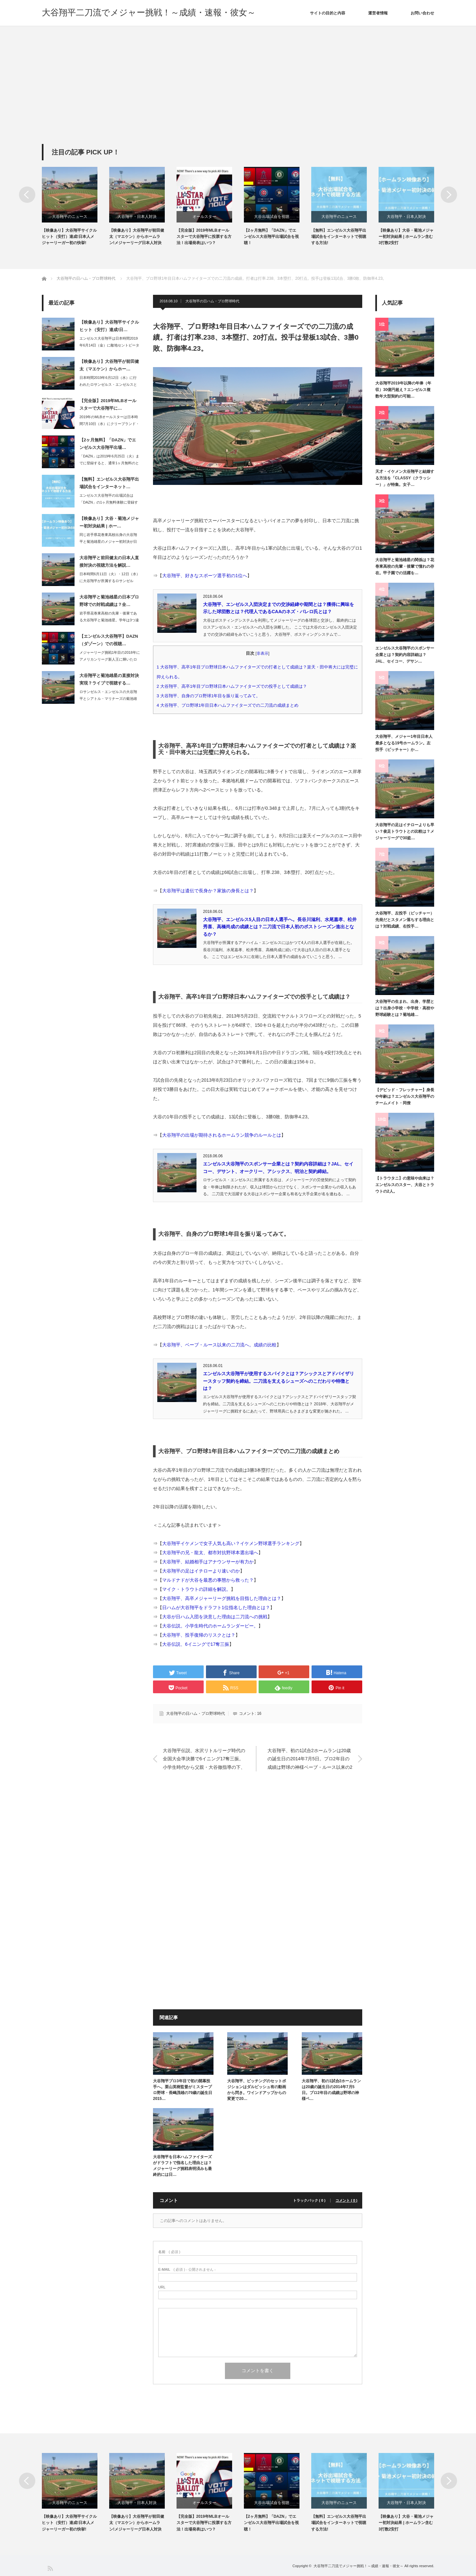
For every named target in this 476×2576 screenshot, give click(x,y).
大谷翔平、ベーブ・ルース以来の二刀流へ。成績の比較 (219, 1344)
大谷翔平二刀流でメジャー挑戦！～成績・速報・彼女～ (149, 12)
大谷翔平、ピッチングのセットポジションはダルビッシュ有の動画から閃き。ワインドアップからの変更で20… (256, 2090)
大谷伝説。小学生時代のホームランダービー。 (210, 1625)
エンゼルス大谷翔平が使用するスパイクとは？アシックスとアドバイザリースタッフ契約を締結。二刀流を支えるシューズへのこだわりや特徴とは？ (278, 1381)
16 (259, 1713)
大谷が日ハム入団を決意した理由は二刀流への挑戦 (214, 1616)
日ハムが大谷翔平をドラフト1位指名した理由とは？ (216, 1607)
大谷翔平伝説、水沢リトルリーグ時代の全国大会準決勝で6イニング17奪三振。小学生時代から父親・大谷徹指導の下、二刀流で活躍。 (204, 1759)
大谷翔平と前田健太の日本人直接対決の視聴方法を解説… (109, 561)
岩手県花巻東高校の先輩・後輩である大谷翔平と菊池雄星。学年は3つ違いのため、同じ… (109, 620)
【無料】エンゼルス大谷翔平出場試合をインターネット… (109, 483)
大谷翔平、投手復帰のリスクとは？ (198, 1635)
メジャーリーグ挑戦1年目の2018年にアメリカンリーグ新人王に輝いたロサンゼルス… (109, 659)
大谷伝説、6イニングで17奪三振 (195, 1644)
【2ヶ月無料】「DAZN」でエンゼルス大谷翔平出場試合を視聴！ (271, 236)
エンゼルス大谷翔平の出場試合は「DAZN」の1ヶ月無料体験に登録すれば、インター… (108, 502)
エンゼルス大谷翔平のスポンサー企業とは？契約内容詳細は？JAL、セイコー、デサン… (404, 655)
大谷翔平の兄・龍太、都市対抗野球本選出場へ (210, 1552)
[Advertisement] (238, 95)
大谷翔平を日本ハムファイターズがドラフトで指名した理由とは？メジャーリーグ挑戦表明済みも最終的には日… (182, 2166)
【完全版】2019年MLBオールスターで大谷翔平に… (107, 404)
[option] (75, 206)
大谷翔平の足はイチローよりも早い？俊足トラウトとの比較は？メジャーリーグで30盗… (404, 832)
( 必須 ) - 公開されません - (187, 2269)
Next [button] (449, 195)
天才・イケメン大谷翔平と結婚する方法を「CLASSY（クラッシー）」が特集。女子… (404, 478)
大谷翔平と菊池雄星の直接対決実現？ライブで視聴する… (109, 679)
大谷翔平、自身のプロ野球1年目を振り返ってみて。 (211, 695)
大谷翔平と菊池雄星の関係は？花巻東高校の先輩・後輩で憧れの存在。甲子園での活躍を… (404, 567)
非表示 (262, 653)
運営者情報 (378, 13)
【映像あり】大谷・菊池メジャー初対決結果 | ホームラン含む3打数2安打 (406, 236)
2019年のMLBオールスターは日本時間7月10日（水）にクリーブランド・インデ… (109, 424)
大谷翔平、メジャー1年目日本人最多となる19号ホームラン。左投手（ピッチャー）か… (404, 743)
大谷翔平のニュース (69, 216)
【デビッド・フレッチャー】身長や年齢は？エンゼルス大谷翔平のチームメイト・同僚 (404, 1097)
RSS (50, 2568)
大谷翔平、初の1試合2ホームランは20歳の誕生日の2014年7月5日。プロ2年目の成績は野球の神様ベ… (331, 2090)
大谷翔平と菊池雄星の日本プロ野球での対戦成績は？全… (109, 601)
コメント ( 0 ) (346, 2200)
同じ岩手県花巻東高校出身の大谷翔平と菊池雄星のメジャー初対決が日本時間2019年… (108, 541)
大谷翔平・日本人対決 (137, 216)
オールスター (204, 216)
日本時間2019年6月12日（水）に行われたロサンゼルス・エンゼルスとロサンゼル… (108, 384)
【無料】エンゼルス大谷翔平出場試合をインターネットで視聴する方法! (338, 236)
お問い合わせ (422, 13)
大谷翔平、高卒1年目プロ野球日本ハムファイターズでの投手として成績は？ (234, 686)
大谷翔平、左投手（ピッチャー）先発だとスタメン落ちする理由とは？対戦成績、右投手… (404, 920)
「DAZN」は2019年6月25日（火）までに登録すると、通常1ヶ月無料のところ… (109, 463)
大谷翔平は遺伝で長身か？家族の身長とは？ (208, 890)
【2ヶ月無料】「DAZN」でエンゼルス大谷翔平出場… (107, 443)
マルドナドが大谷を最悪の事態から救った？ (208, 1580)
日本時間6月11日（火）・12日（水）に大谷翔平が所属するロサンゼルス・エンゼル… (109, 581)
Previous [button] (27, 195)
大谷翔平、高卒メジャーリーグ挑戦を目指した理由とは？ (221, 1598)
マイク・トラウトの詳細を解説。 (196, 1589)
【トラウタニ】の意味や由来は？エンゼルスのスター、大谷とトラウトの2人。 (404, 1185)
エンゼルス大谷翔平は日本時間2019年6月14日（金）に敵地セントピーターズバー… (109, 345)
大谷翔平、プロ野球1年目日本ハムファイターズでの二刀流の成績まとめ (230, 705)
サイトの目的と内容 (327, 13)
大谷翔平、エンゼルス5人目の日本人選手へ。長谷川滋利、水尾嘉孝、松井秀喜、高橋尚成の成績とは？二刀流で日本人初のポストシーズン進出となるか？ (280, 927)
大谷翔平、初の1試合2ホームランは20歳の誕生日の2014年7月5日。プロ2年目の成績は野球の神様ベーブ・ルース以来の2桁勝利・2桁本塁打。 (309, 1759)
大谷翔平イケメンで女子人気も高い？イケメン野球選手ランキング (230, 1543)
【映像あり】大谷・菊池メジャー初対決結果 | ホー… (109, 522)
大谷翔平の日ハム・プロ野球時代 (212, 301)
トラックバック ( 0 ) (309, 2200)
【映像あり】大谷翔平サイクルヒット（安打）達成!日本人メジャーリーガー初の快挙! (69, 236)
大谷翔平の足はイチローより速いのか (201, 1570)
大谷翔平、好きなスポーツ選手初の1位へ (204, 575)
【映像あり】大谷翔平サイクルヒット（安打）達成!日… (109, 326)
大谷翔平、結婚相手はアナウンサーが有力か (208, 1561)
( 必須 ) (169, 2252)
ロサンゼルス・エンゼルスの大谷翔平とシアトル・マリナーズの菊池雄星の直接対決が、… (108, 698)
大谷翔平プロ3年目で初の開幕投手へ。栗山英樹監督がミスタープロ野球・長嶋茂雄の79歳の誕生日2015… (182, 2090)
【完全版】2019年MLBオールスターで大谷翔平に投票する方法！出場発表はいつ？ (204, 236)
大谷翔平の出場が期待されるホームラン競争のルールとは (221, 1135)
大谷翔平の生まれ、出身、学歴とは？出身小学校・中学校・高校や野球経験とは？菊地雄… (404, 1008)
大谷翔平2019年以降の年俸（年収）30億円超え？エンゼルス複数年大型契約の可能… (403, 390)
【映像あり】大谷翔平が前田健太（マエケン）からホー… (109, 365)
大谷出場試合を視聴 (271, 216)
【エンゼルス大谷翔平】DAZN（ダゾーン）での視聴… (108, 640)
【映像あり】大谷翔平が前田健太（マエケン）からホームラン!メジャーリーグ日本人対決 (136, 236)
